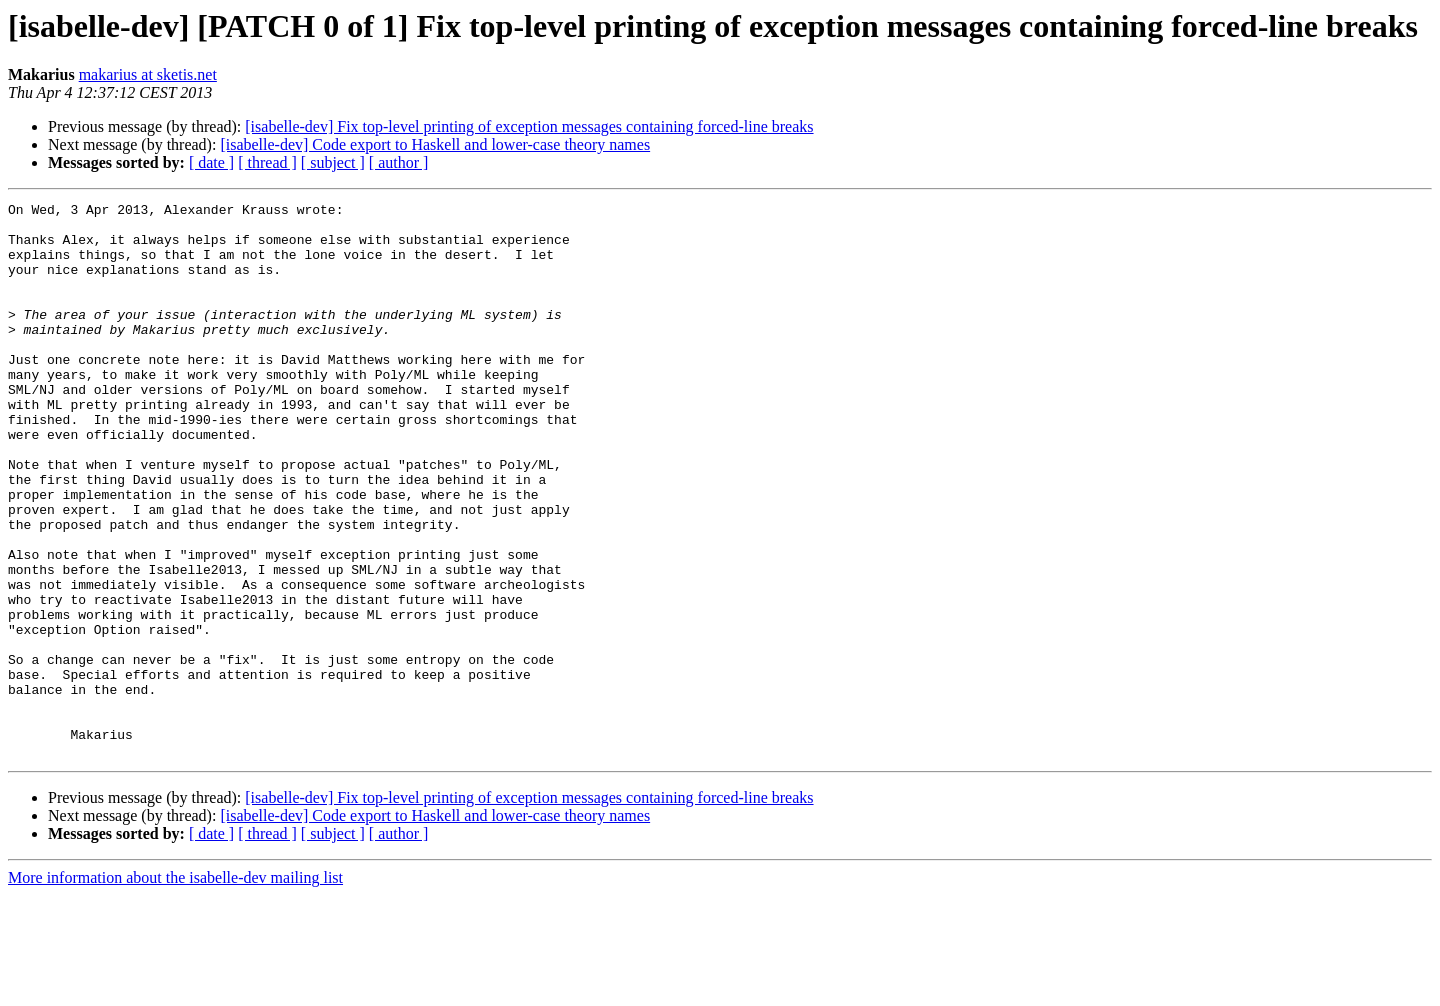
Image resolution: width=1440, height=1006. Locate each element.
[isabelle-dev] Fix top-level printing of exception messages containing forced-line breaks (529, 126)
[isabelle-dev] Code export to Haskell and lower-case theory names (435, 144)
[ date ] (211, 162)
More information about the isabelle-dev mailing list (175, 988)
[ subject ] (333, 162)
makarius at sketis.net (148, 74)
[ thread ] (267, 162)
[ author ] (399, 162)
